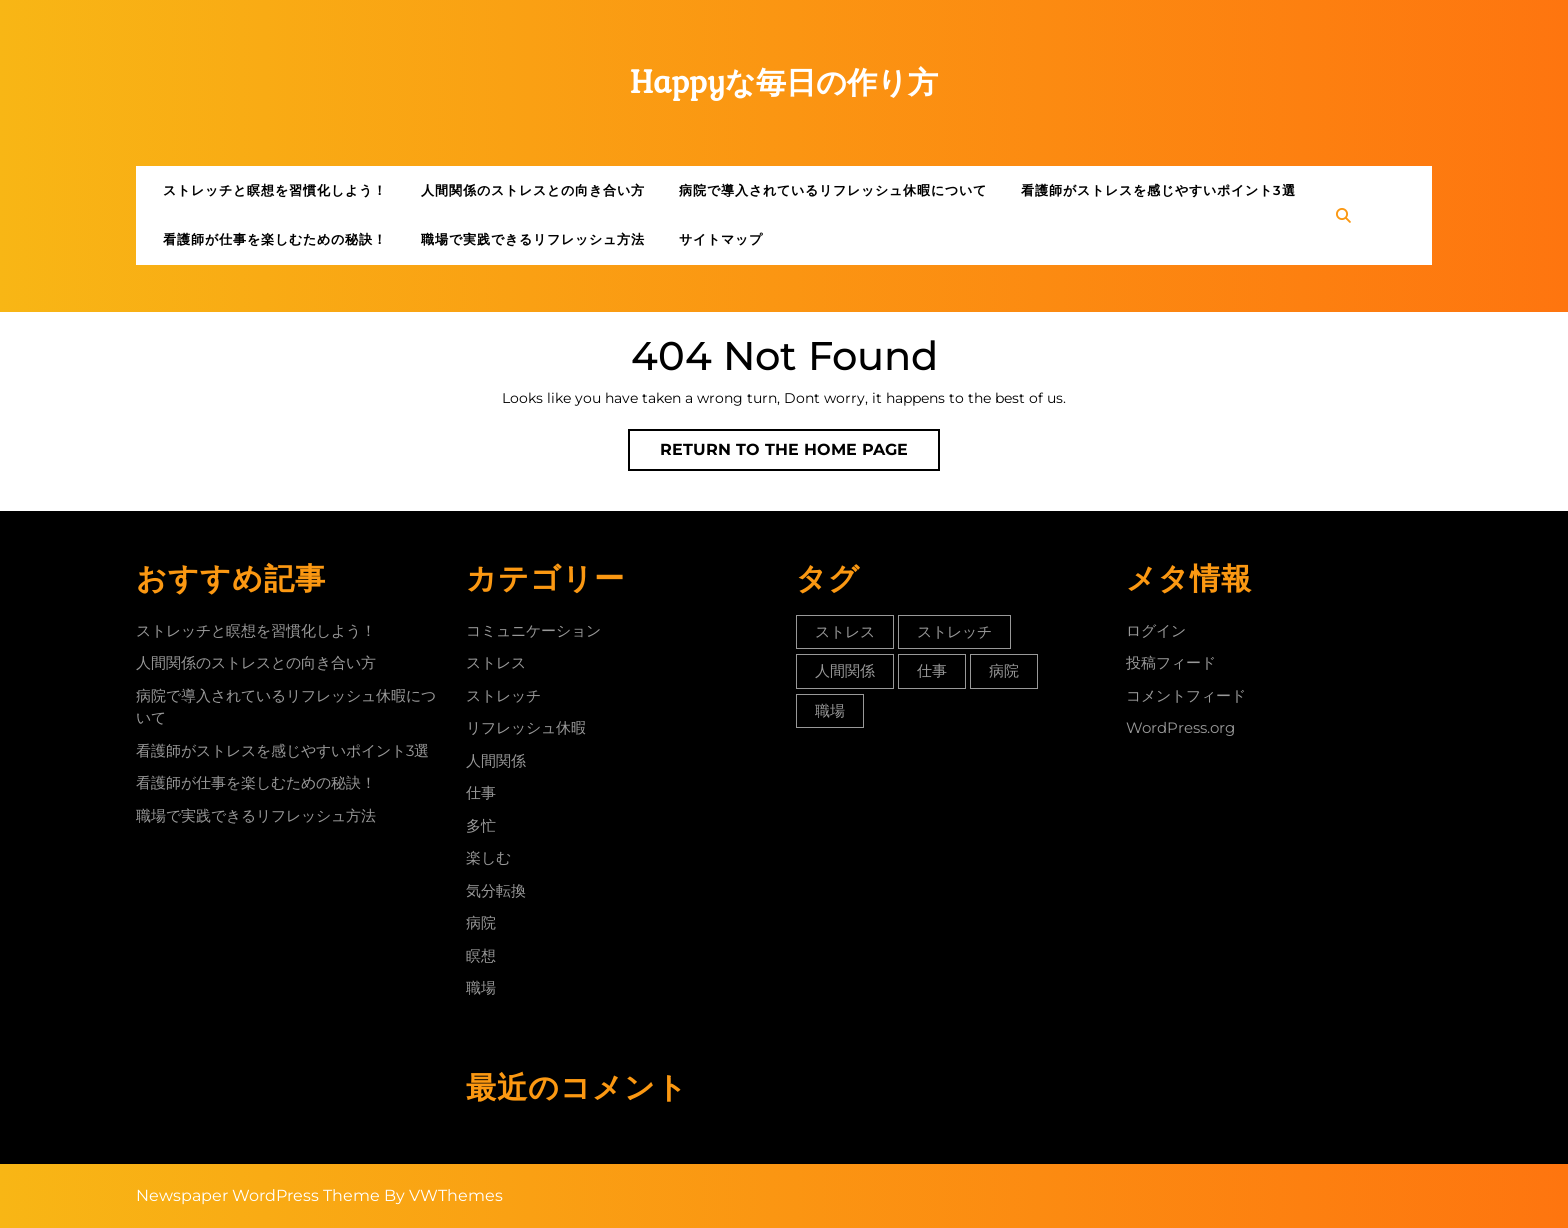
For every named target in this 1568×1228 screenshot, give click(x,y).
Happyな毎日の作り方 (784, 82)
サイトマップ (721, 239)
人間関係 (496, 760)
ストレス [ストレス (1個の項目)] (845, 631)
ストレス (496, 662)
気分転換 (496, 890)
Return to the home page (800, 454)
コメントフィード (1186, 695)
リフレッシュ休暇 (526, 727)
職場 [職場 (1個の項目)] (830, 710)
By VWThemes (443, 1195)
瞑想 (481, 955)
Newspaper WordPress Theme (258, 1195)
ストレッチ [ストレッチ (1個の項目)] (954, 631)
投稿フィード (1171, 662)
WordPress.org (1180, 727)
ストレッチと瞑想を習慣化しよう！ (275, 190)
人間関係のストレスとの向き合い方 (533, 190)
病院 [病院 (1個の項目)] (1004, 670)
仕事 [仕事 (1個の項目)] (932, 670)
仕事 (481, 792)
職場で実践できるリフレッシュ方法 (533, 239)
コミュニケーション (533, 630)
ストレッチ (503, 695)
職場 (481, 987)
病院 (481, 922)
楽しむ (488, 857)
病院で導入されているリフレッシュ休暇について (833, 190)
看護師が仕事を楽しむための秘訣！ (275, 239)
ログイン (1156, 630)
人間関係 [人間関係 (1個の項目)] (845, 670)
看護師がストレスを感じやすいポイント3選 (1158, 190)
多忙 (481, 825)
